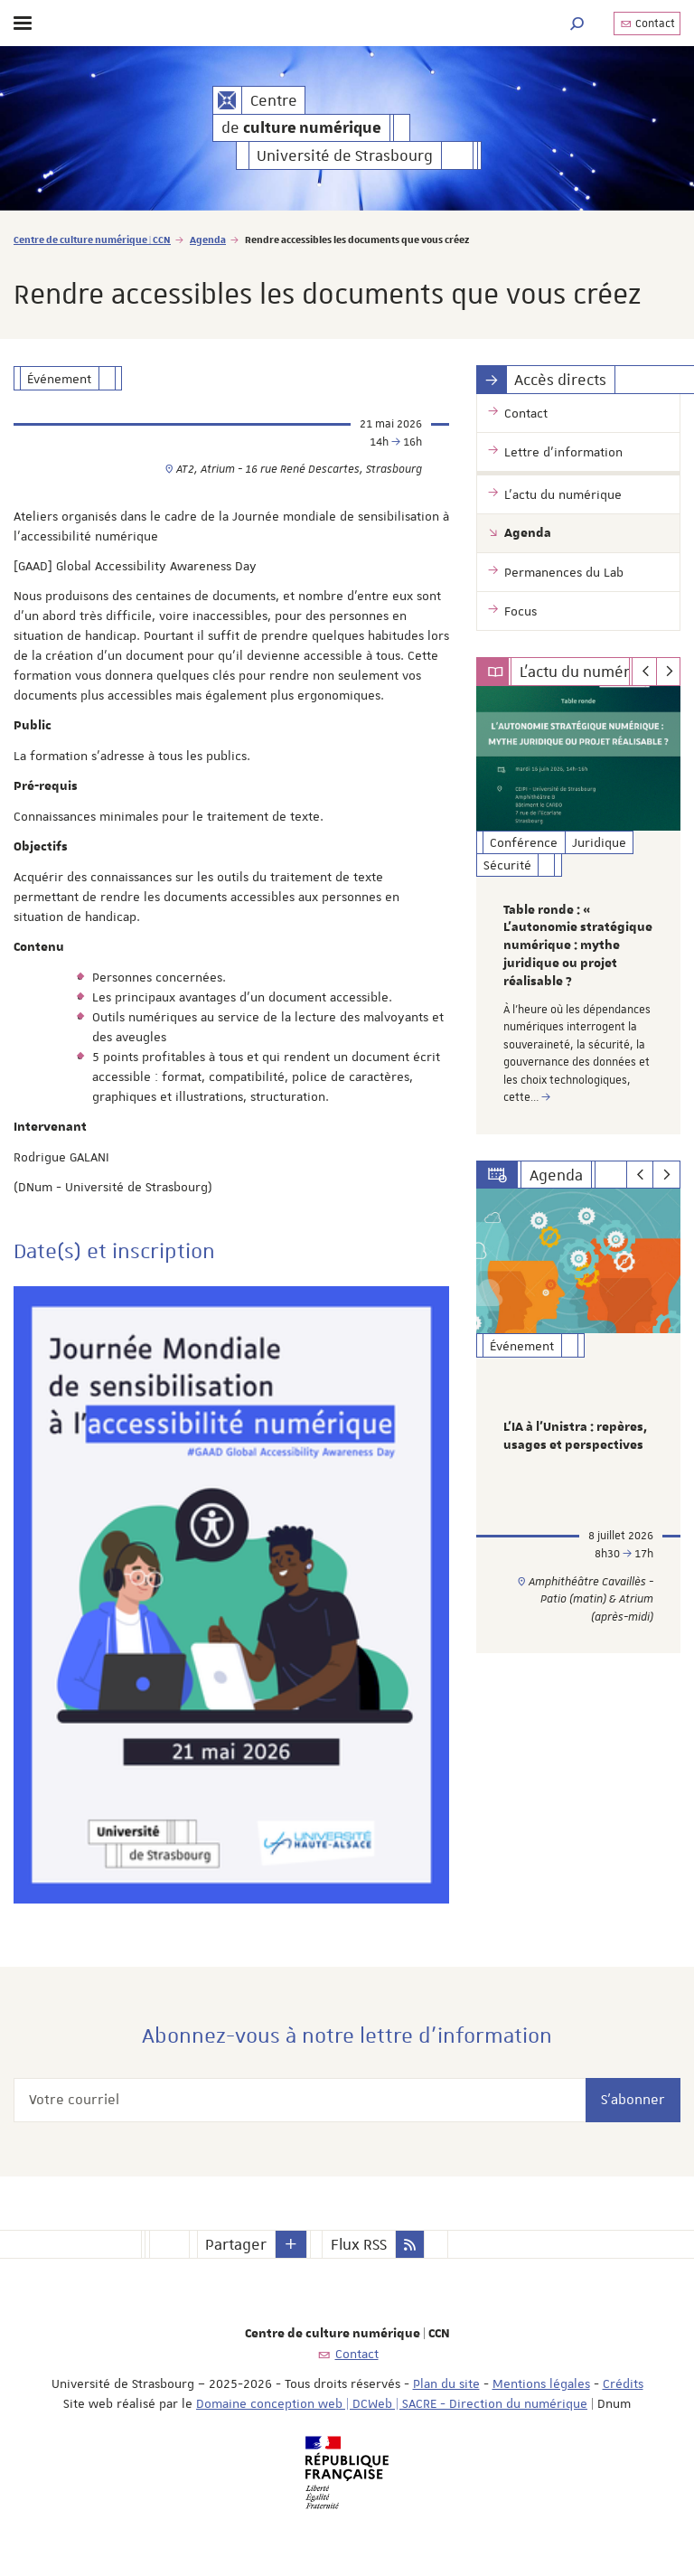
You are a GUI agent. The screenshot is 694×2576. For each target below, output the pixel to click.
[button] (577, 23)
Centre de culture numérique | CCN (92, 239)
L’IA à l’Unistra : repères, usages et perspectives (575, 1436)
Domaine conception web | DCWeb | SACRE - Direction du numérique (391, 2403)
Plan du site (446, 2383)
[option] (578, 910)
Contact (647, 23)
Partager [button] (236, 2244)
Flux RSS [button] (359, 2244)
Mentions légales (541, 2383)
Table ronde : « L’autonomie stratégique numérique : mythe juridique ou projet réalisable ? (577, 946)
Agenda (208, 239)
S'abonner (633, 2100)
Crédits (623, 2383)
